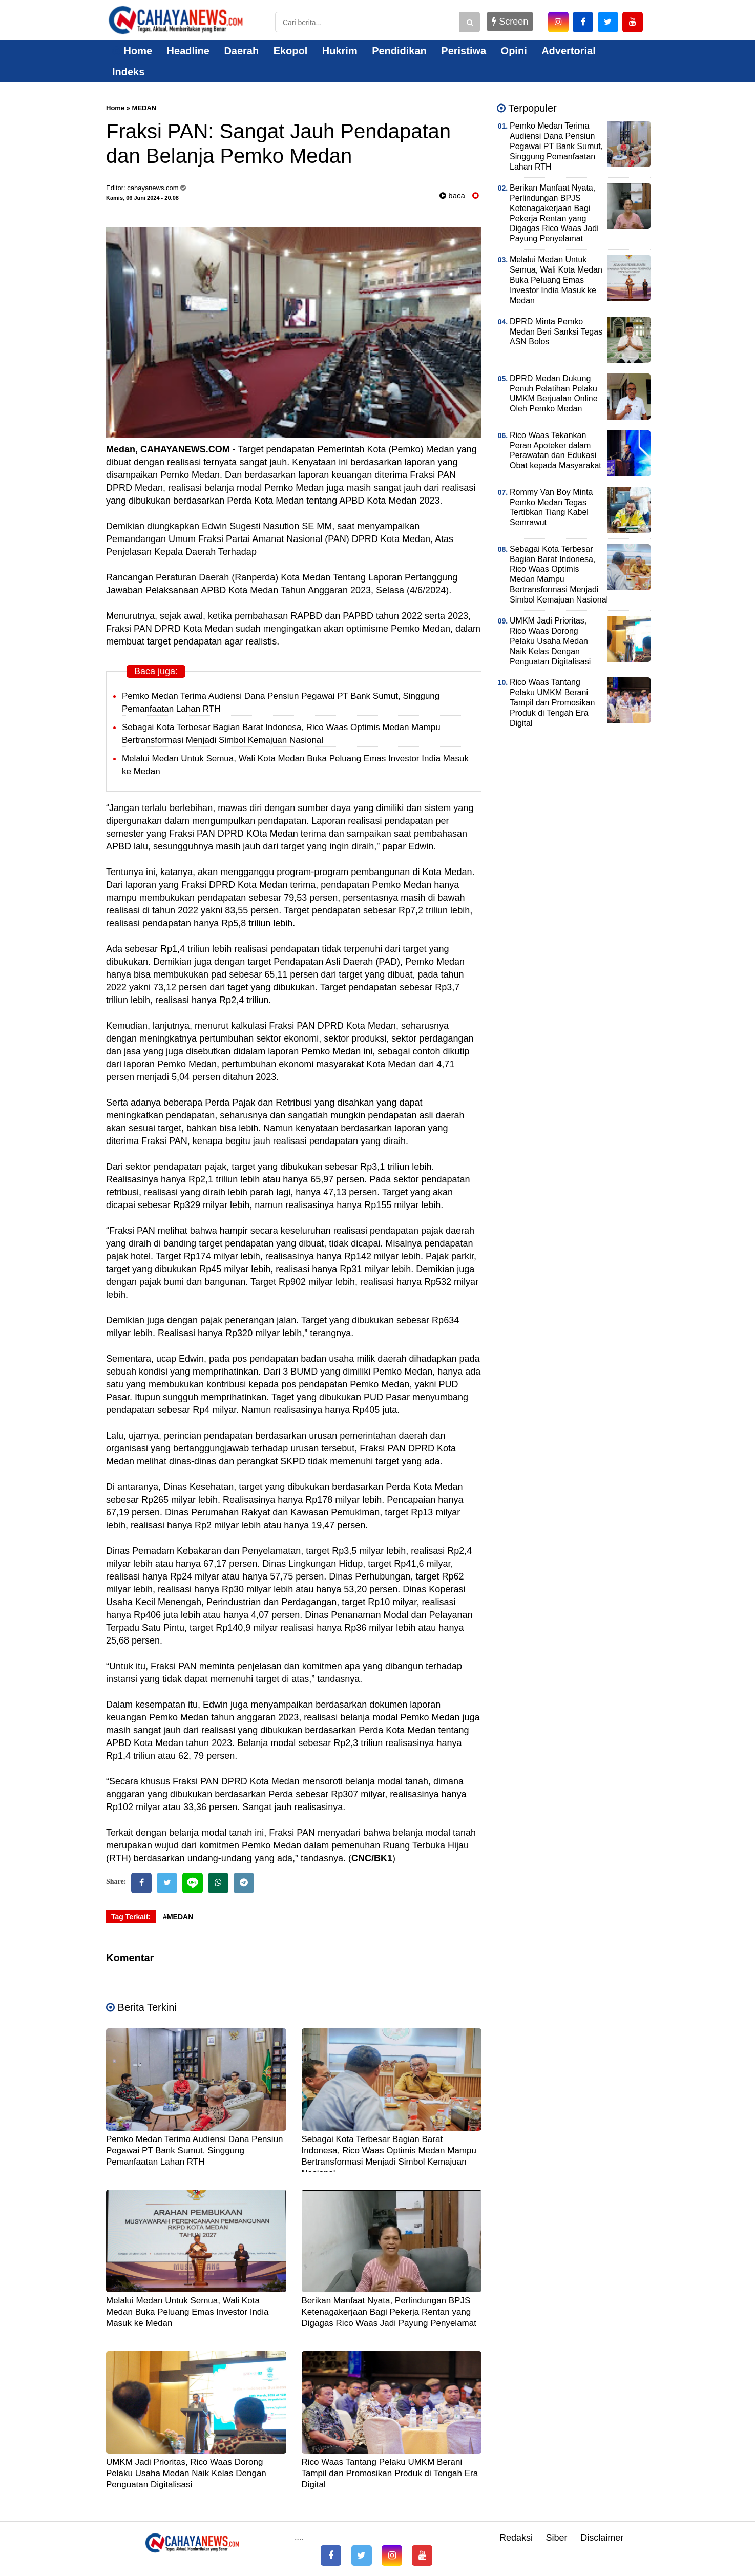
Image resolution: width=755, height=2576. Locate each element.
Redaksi (516, 2537)
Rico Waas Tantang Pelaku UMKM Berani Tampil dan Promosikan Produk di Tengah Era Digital (390, 2473)
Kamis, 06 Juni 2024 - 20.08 (142, 198)
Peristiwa (463, 50)
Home (132, 50)
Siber (557, 2537)
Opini (514, 50)
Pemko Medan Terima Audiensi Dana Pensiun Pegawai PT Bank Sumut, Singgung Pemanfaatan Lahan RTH (194, 2150)
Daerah (241, 50)
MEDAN (144, 108)
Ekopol (291, 50)
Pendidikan (399, 50)
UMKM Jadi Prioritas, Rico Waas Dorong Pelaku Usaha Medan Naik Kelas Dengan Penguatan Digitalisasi (186, 2473)
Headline (188, 50)
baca (452, 195)
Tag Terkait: (131, 1917)
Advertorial (568, 50)
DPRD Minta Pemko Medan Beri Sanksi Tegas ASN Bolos (556, 331)
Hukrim (340, 50)
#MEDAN (178, 1917)
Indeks (128, 71)
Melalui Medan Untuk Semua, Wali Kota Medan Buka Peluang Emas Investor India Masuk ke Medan (187, 2312)
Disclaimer (601, 2537)
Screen (510, 21)
